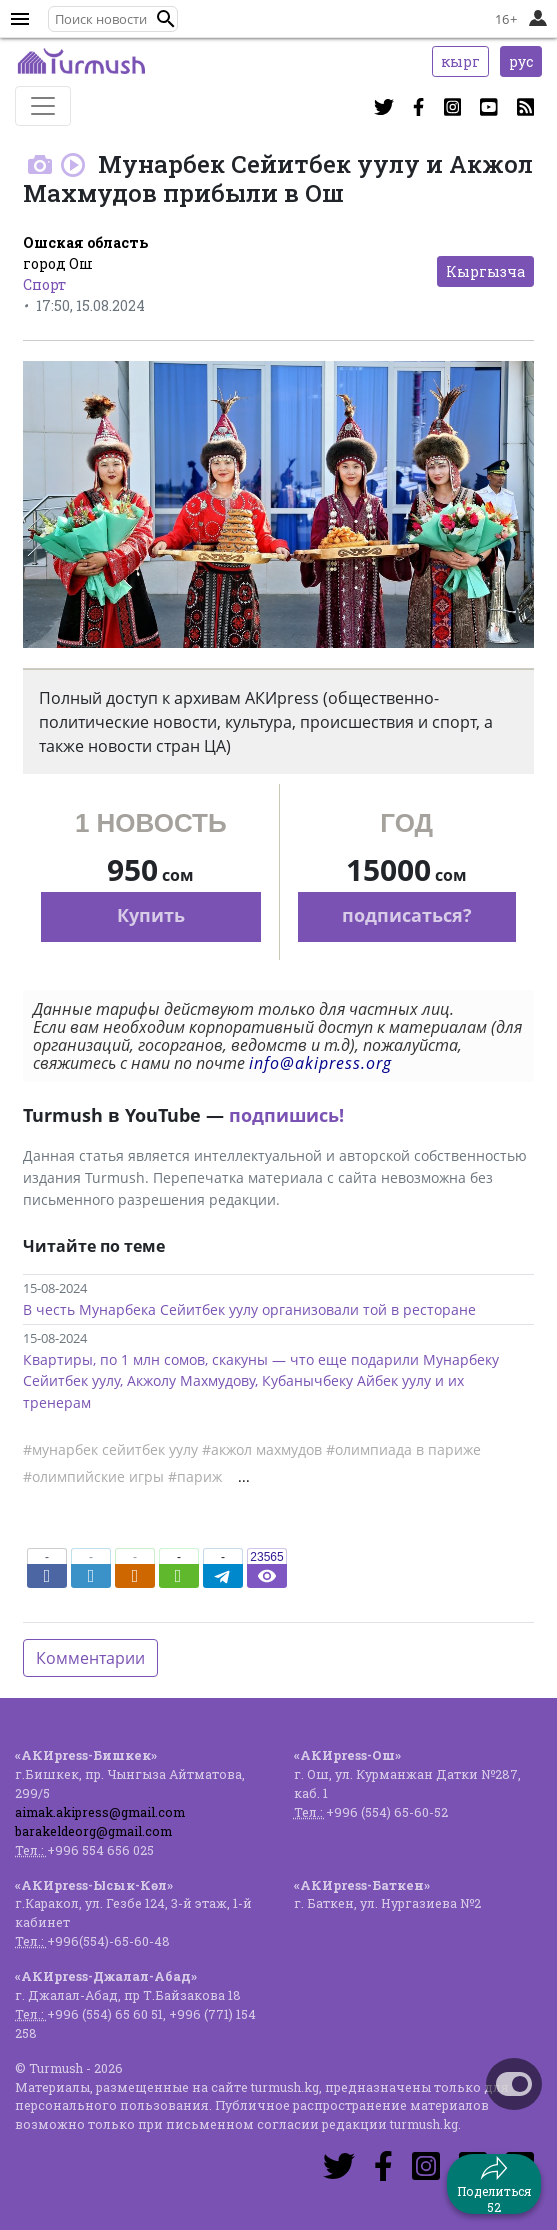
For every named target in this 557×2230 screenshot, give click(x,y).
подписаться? (407, 915)
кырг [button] (460, 61)
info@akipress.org (320, 1063)
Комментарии (90, 1658)
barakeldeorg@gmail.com (93, 1831)
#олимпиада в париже (403, 1449)
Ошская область (85, 242)
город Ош (58, 263)
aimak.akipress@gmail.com (100, 1812)
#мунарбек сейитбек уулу (110, 1449)
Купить (151, 915)
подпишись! (286, 1115)
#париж (195, 1476)
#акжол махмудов (262, 1449)
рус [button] (521, 61)
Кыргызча (485, 271)
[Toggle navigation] (43, 106)
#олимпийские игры (93, 1476)
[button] (166, 19)
